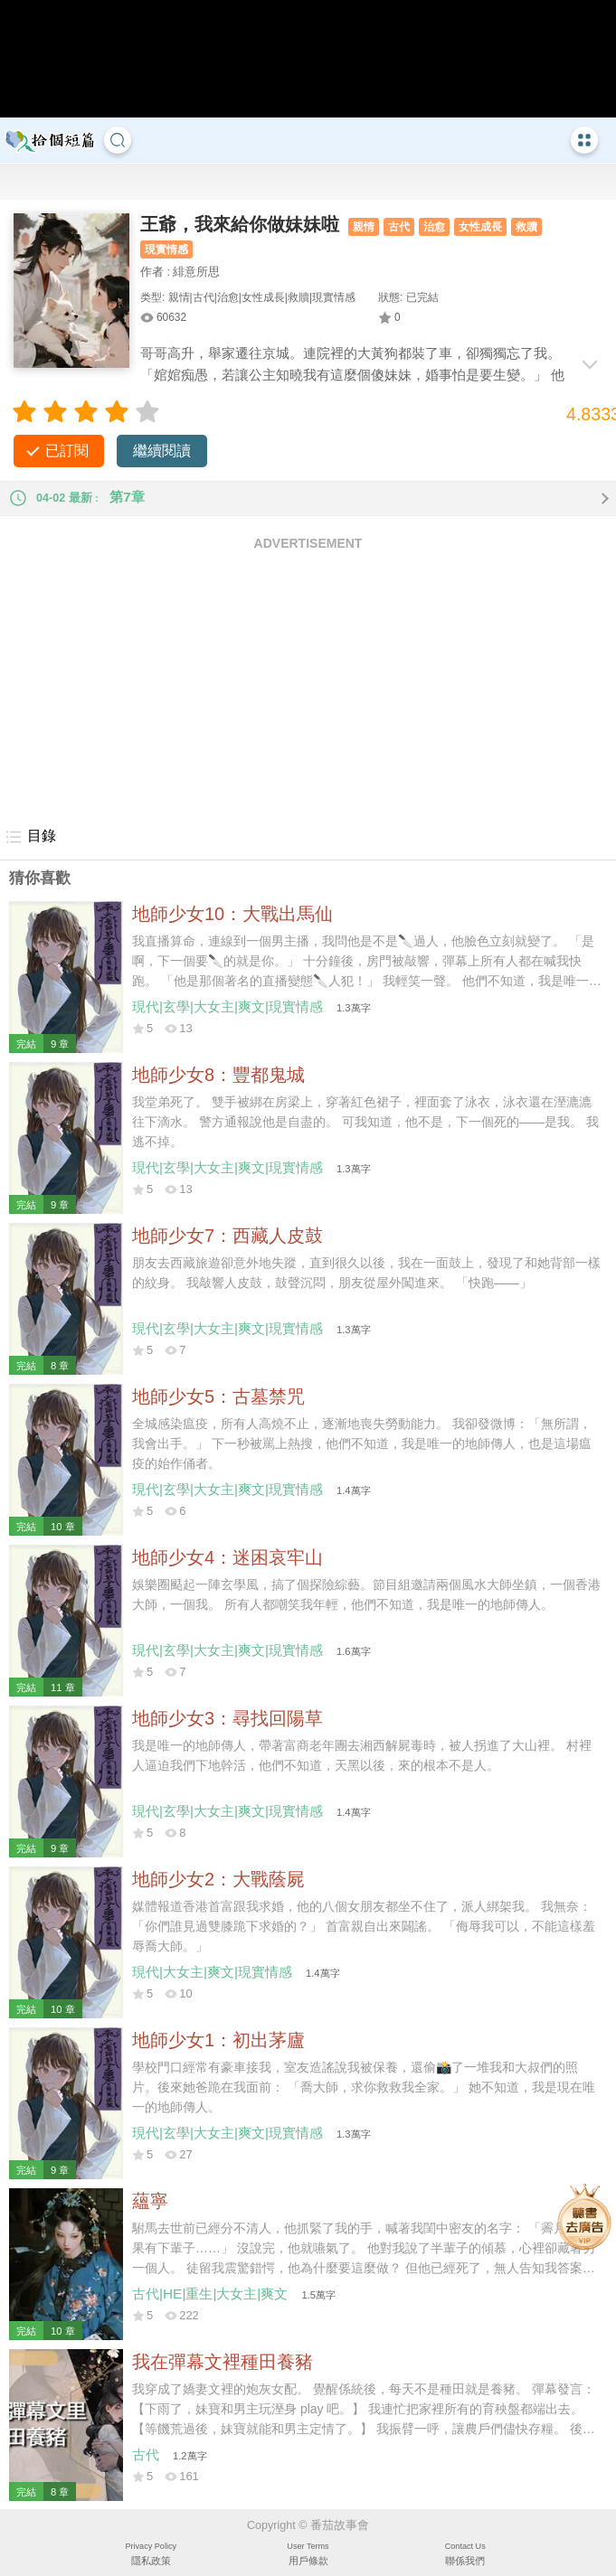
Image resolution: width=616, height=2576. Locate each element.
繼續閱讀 (162, 450)
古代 (399, 227)
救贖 (526, 227)
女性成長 (480, 227)
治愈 (434, 227)
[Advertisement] (308, 687)
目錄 (30, 837)
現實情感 (166, 249)
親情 (363, 227)
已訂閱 (67, 450)
